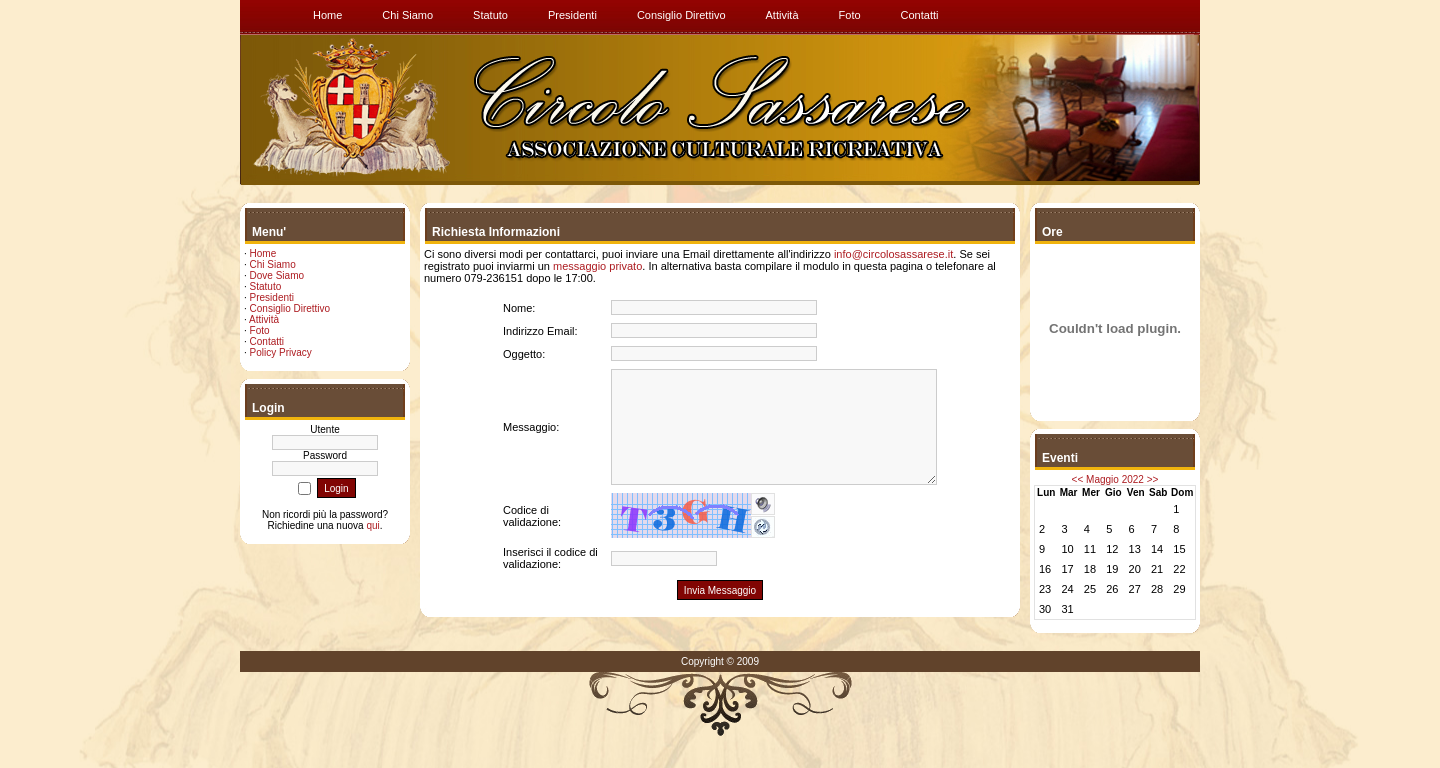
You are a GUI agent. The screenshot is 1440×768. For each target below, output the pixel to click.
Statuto (266, 286)
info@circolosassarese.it (893, 254)
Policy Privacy (281, 352)
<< (1078, 479)
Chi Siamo (273, 264)
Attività (264, 319)
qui (372, 525)
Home (263, 253)
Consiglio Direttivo (290, 308)
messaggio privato (597, 266)
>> (1153, 479)
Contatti (267, 341)
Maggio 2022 (1115, 479)
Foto (260, 330)
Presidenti (272, 297)
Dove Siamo (277, 275)
